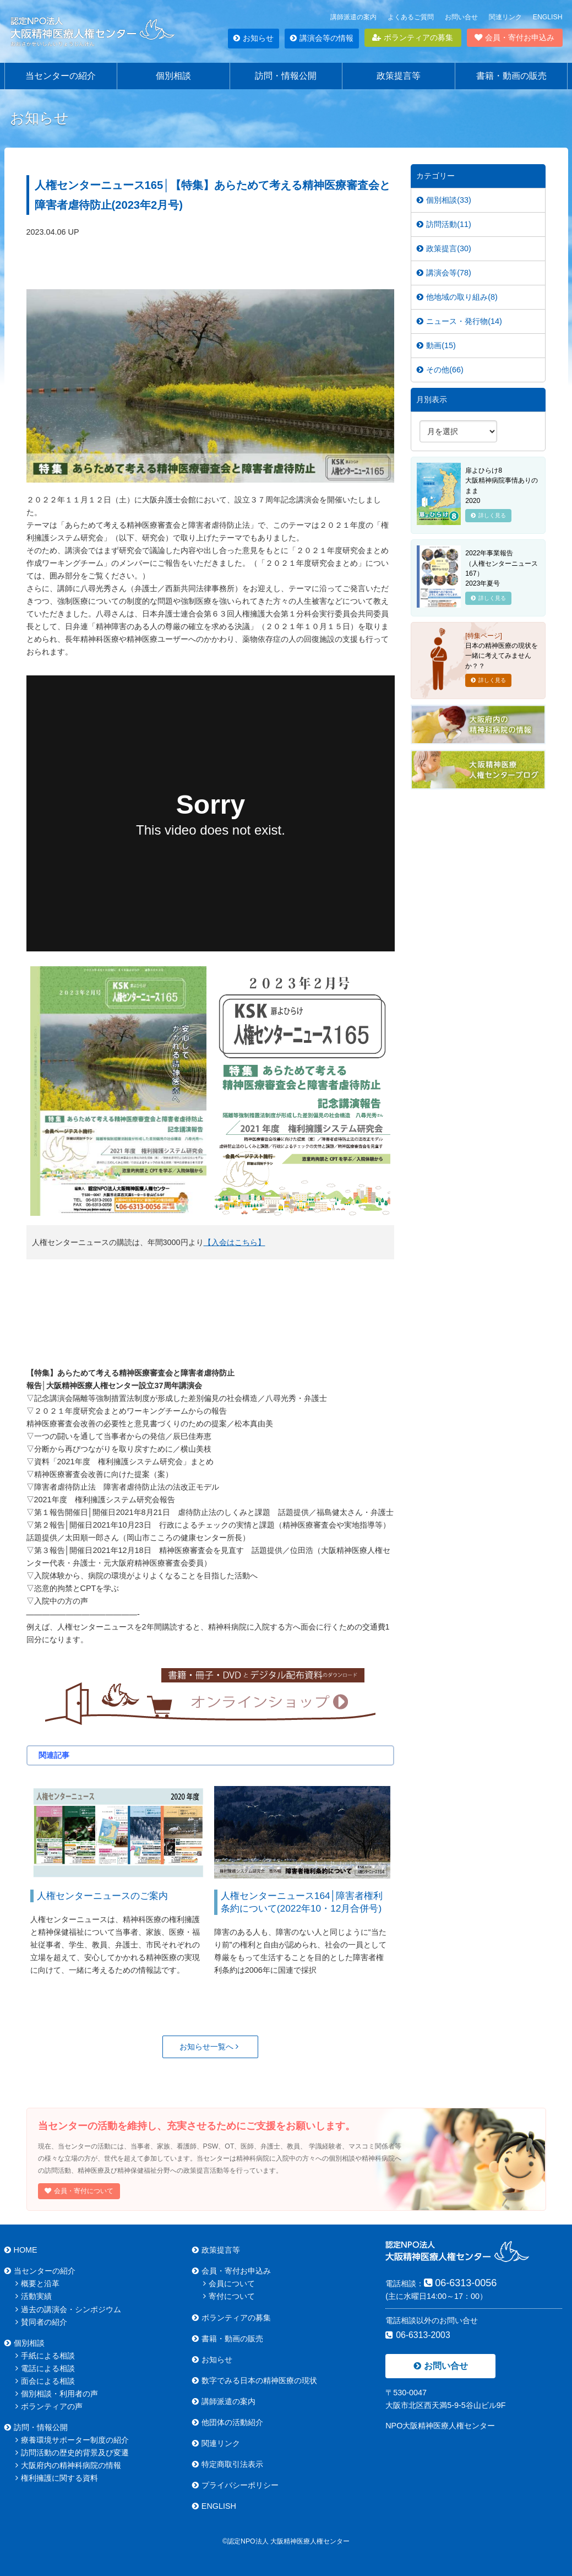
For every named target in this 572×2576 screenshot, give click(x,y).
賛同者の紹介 (41, 2322)
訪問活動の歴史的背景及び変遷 (72, 2452)
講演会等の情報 (321, 38)
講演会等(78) (444, 272)
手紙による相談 (45, 2355)
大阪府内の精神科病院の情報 (68, 2465)
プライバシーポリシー (235, 2485)
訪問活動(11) (444, 224)
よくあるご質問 (411, 17)
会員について (229, 2283)
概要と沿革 (37, 2283)
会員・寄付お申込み (514, 37)
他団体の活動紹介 (227, 2422)
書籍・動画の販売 (511, 75)
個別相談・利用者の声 (56, 2393)
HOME (20, 2249)
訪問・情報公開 (286, 75)
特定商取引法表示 (227, 2464)
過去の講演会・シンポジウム (68, 2309)
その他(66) (440, 369)
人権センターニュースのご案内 (102, 1895)
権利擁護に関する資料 (56, 2478)
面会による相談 (45, 2381)
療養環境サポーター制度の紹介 (72, 2440)
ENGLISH (548, 17)
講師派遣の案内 (353, 17)
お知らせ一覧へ (208, 2046)
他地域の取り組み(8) (457, 297)
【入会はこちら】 (234, 1242)
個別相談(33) (444, 200)
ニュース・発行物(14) (459, 321)
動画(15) (436, 345)
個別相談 (173, 75)
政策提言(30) (444, 248)
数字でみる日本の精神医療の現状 (254, 2380)
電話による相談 (45, 2368)
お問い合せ (461, 17)
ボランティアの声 (49, 2406)
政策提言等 (399, 75)
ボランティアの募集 (412, 37)
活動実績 (33, 2296)
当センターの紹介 (60, 75)
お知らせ (253, 38)
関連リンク (505, 17)
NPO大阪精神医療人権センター (440, 2425)
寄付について (229, 2296)
